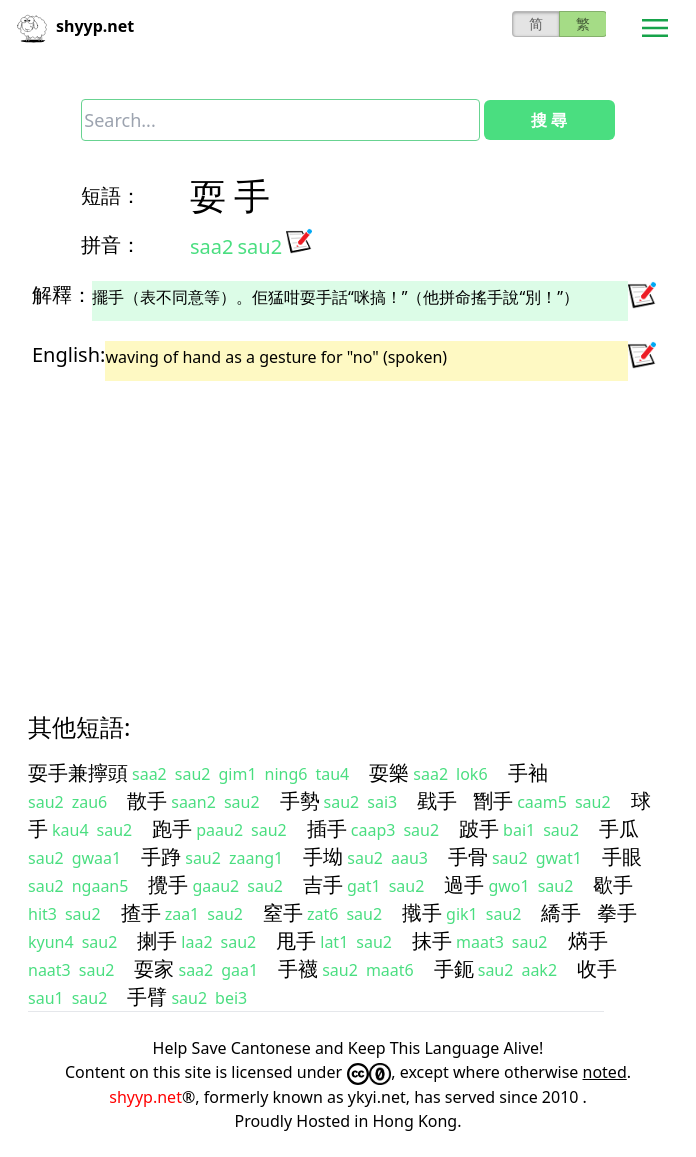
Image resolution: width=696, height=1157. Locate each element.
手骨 (468, 856)
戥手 (437, 800)
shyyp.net (145, 1097)
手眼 (622, 856)
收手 (597, 968)
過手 (464, 884)
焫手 (588, 940)
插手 (327, 828)
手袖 (528, 772)
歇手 (613, 884)
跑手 (172, 828)
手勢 (300, 800)
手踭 (161, 856)
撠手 (422, 912)
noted (605, 1072)
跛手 (479, 828)
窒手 (283, 912)
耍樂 (389, 772)
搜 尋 (549, 120)
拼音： (111, 244)
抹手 (432, 940)
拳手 (617, 912)
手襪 (298, 968)
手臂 (147, 996)
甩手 (296, 940)
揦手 (157, 940)
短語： (111, 195)
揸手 (141, 912)
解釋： (62, 294)
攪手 (168, 884)
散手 (147, 800)
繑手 (561, 912)
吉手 (323, 884)
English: (68, 354)
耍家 (154, 968)
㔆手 (493, 800)
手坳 (323, 856)
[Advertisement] (348, 529)
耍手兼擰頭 (78, 772)
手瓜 (619, 828)
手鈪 (454, 968)
